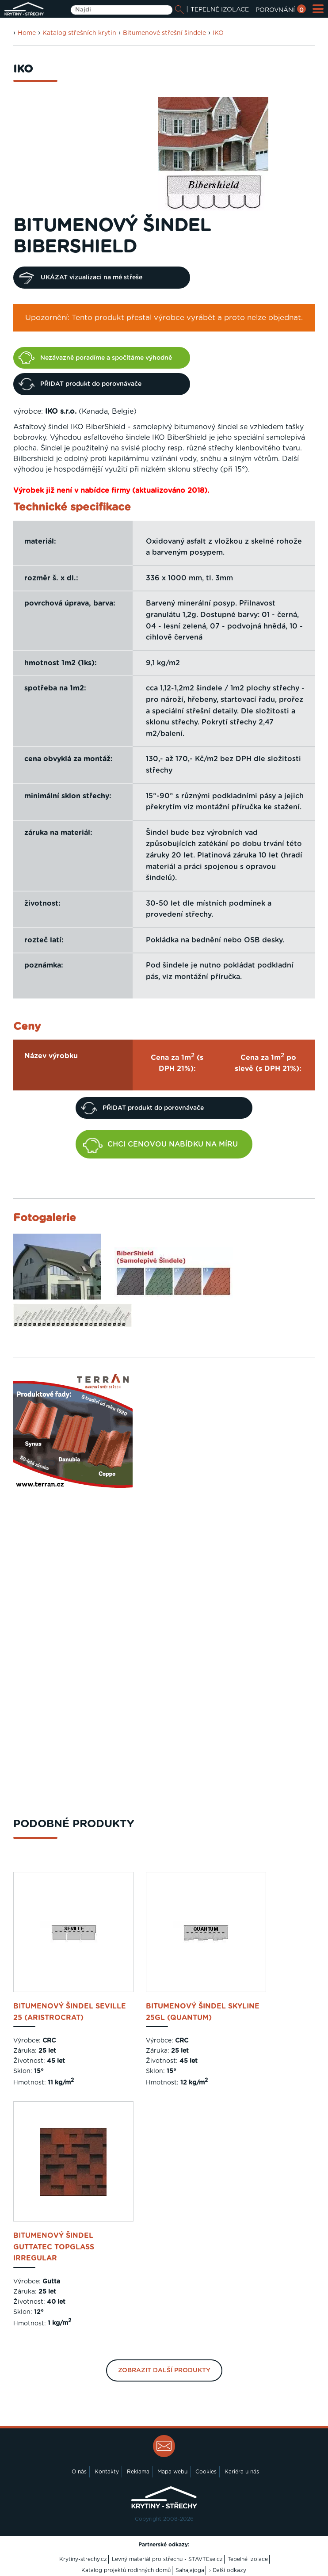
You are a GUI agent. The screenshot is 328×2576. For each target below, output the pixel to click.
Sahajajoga (189, 2570)
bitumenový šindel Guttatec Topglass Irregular (53, 2247)
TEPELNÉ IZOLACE (220, 10)
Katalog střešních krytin (79, 33)
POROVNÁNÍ (281, 10)
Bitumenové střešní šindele (164, 33)
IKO (218, 33)
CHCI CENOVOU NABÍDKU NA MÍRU (160, 1145)
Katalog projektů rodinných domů (126, 2570)
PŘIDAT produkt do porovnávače (80, 384)
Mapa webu (172, 2471)
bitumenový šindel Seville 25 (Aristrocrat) (69, 2012)
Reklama (138, 2471)
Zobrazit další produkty (164, 2370)
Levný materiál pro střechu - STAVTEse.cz (167, 2559)
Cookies (206, 2471)
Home (27, 33)
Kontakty (107, 2471)
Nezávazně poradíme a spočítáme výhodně (95, 358)
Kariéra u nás (242, 2471)
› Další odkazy (227, 2570)
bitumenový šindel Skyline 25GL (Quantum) (202, 2012)
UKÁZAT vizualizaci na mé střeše (80, 277)
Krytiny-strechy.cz (83, 2559)
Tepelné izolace (248, 2559)
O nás (79, 2471)
